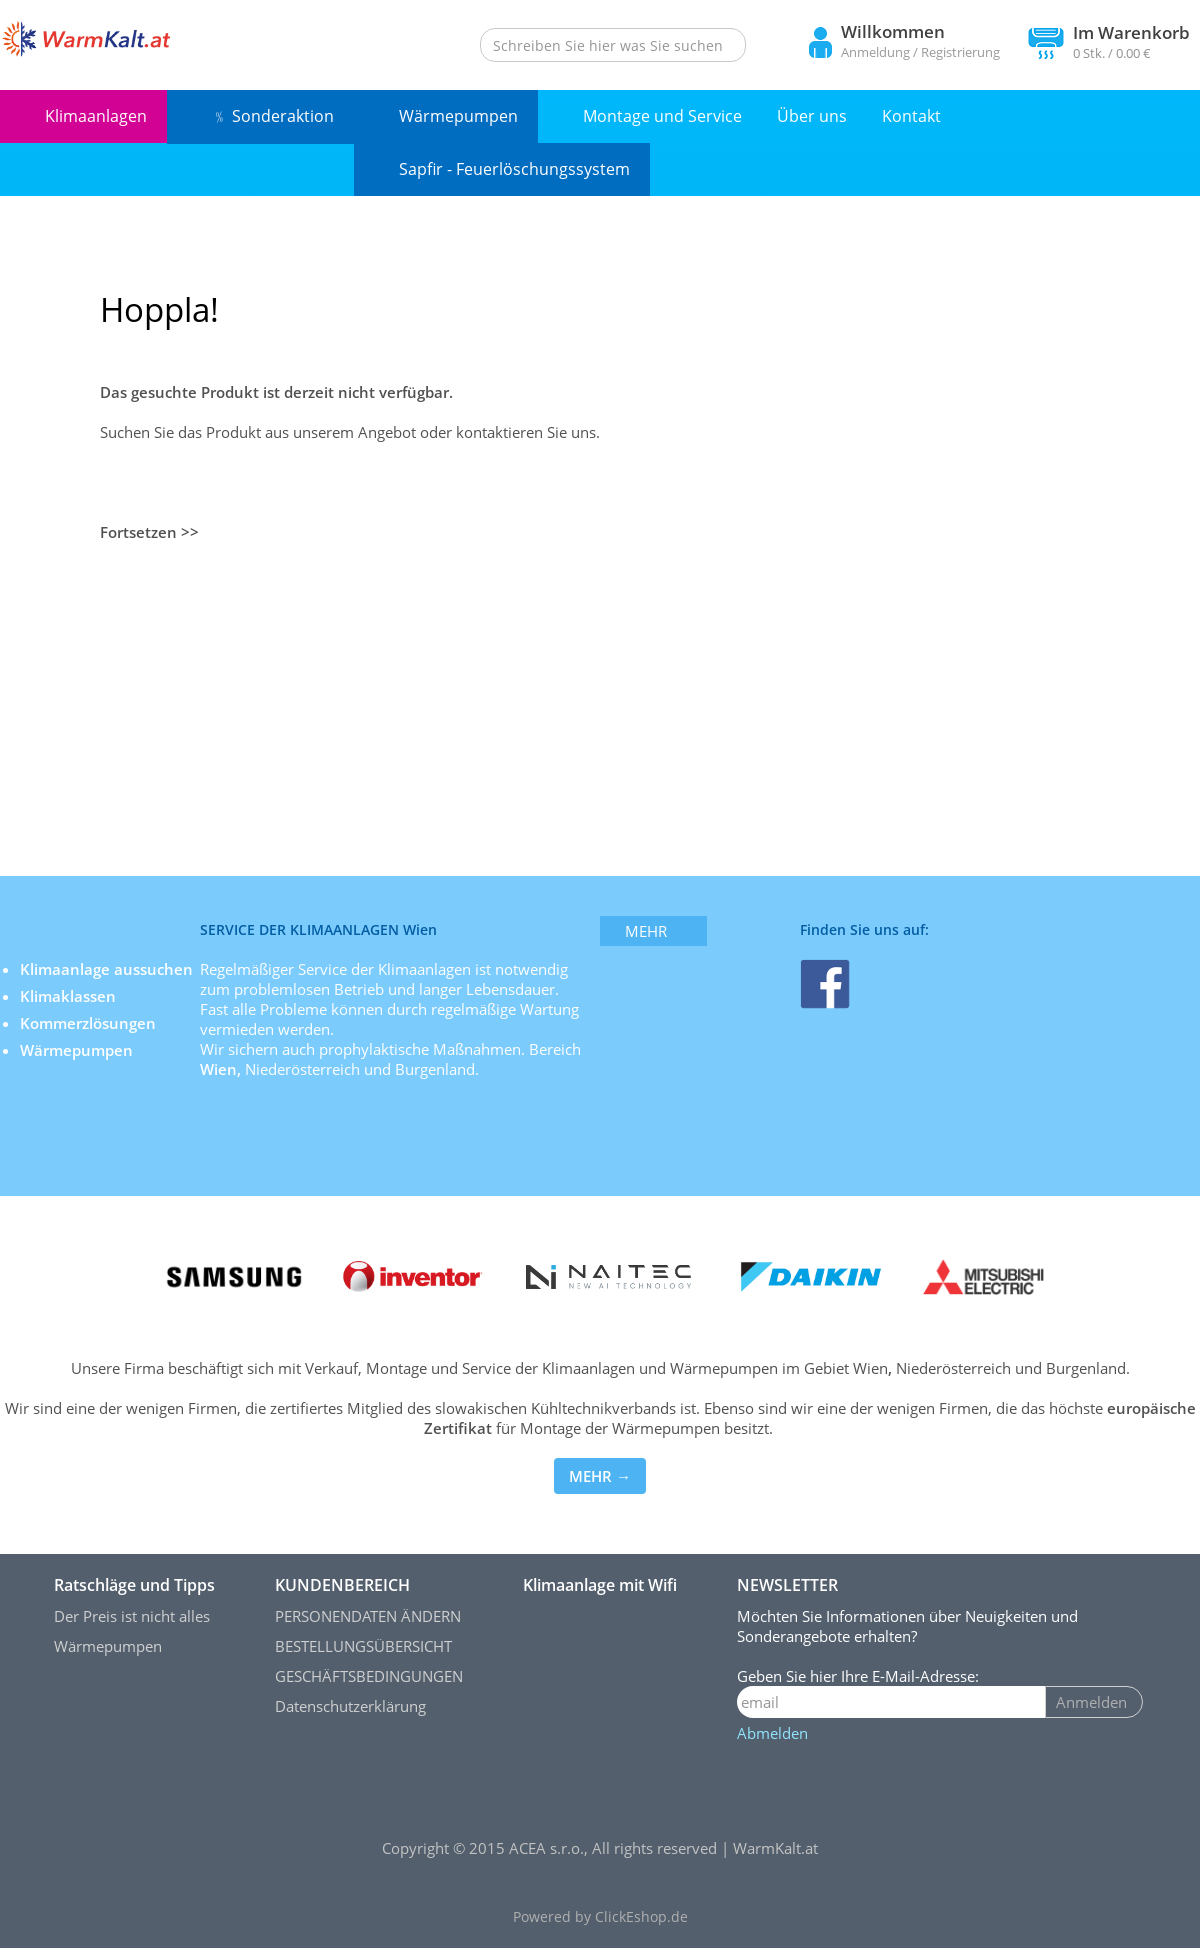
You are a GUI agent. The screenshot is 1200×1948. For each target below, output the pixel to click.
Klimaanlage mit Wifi (600, 1585)
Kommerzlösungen (88, 1023)
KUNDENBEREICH (342, 1585)
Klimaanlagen (96, 116)
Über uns (812, 116)
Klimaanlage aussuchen (108, 969)
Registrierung (960, 52)
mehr (646, 931)
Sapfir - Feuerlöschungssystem (514, 169)
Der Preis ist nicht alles (132, 1616)
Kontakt (911, 116)
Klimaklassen (70, 996)
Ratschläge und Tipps (134, 1585)
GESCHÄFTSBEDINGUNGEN (369, 1676)
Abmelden (772, 1733)
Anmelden (1091, 1702)
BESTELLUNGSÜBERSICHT (363, 1646)
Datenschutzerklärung (350, 1706)
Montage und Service (662, 116)
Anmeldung (875, 52)
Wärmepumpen (458, 116)
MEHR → (600, 1476)
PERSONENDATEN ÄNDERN (368, 1616)
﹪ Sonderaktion (273, 116)
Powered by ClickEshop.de (600, 1917)
